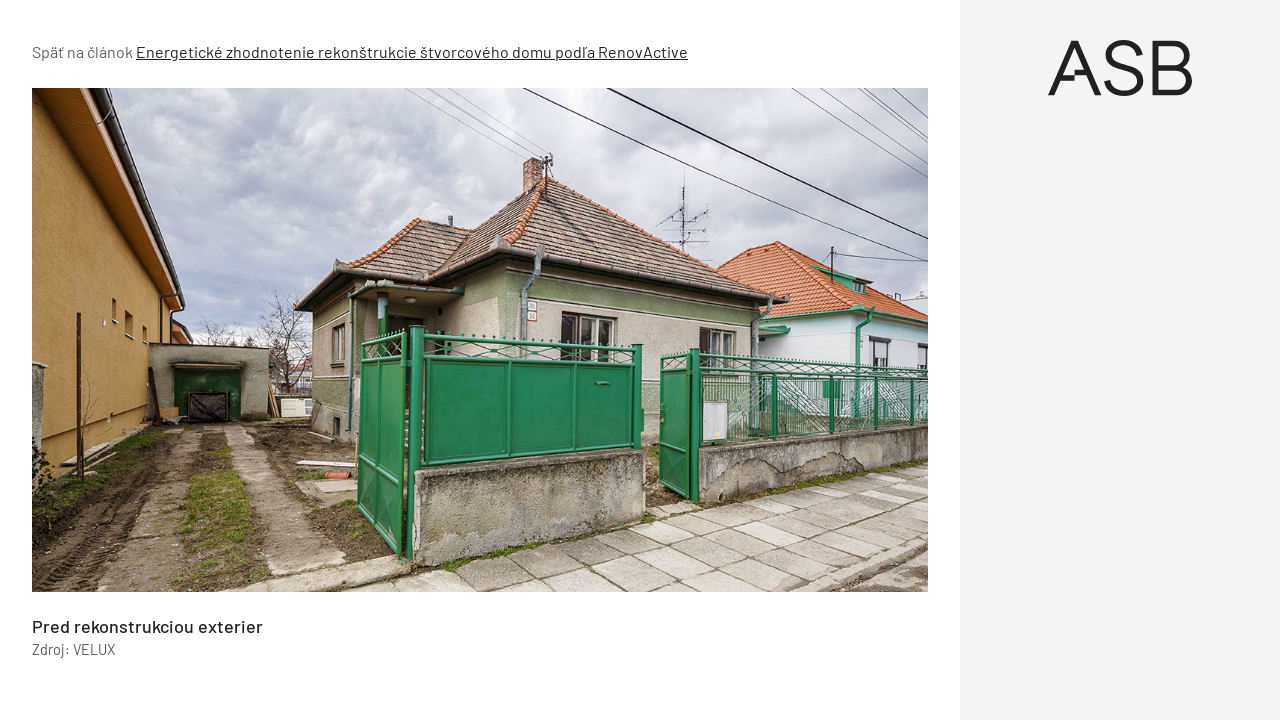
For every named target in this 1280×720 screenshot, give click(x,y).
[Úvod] (1120, 68)
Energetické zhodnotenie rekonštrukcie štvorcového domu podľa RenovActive (412, 51)
